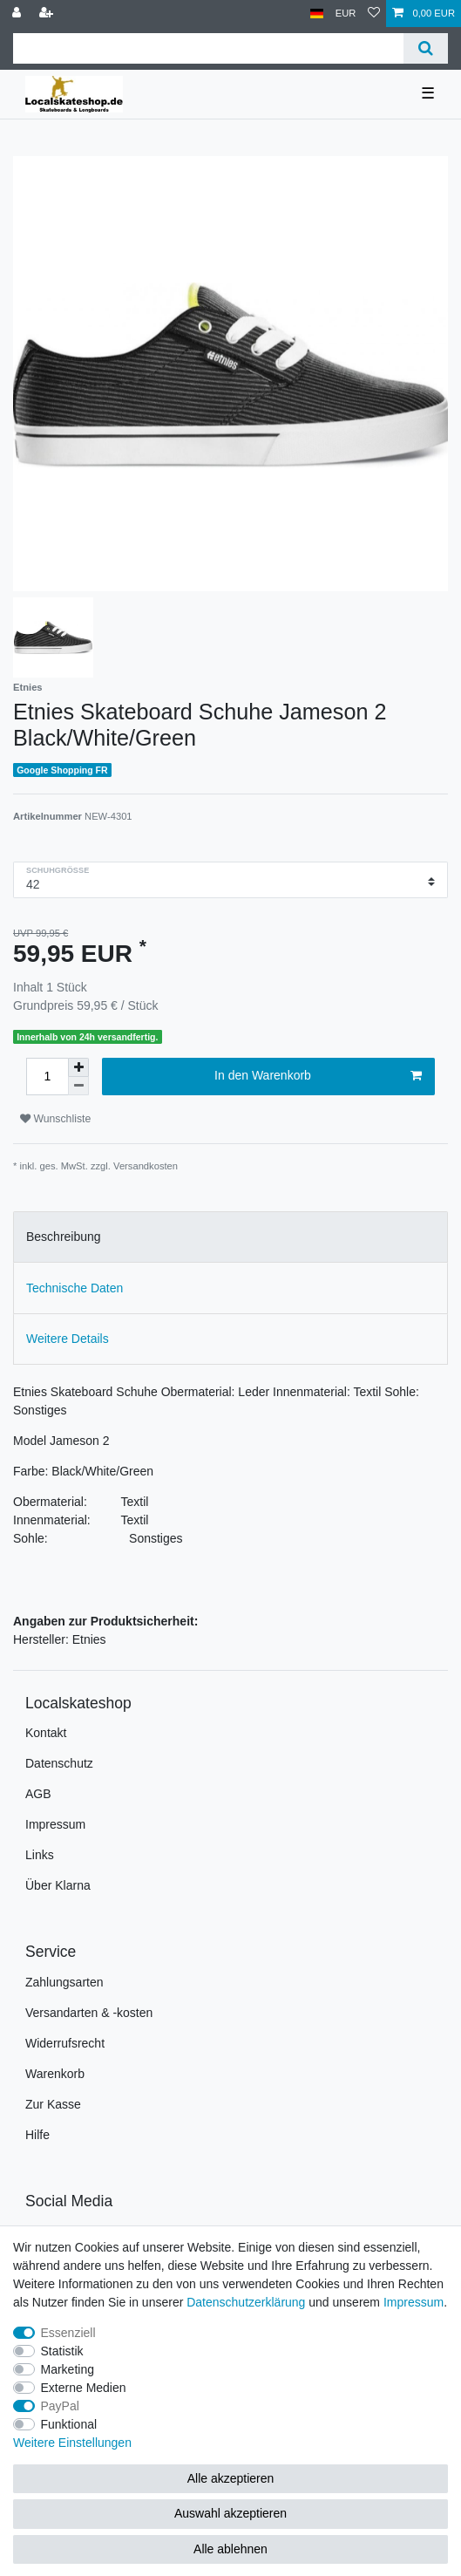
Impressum (55, 1824)
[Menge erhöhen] (78, 1067)
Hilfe (37, 2135)
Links (39, 1855)
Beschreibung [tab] (63, 1237)
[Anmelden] (18, 13)
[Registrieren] (48, 13)
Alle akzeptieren (231, 2478)
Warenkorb (55, 2074)
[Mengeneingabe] (47, 1076)
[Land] (316, 13)
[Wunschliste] (374, 13)
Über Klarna (58, 1885)
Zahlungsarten (64, 1982)
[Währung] (346, 13)
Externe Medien (83, 2388)
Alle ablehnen (230, 2549)
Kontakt (45, 1733)
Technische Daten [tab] (74, 1288)
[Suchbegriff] (208, 48)
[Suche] (425, 48)
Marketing (67, 2369)
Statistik (62, 2351)
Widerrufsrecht (65, 2043)
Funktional (69, 2424)
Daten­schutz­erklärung (245, 2302)
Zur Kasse (53, 2104)
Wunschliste (55, 1119)
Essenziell (68, 2333)
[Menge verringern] (78, 1086)
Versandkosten (145, 1166)
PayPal (60, 2406)
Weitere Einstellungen (72, 2443)
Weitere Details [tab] (67, 1339)
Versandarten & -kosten (89, 2013)
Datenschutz (59, 1763)
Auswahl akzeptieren (230, 2513)
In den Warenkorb (318, 1076)
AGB (38, 1794)
